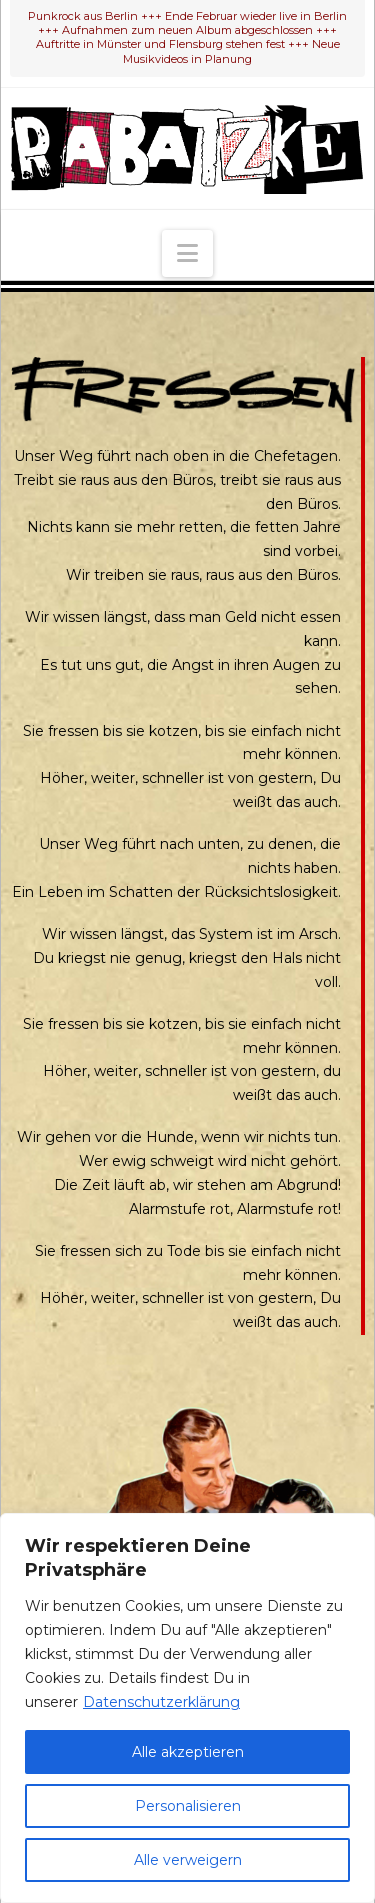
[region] (187, 1708)
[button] (187, 253)
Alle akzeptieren (188, 1752)
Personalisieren (188, 1806)
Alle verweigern (188, 1860)
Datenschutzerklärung (161, 1702)
